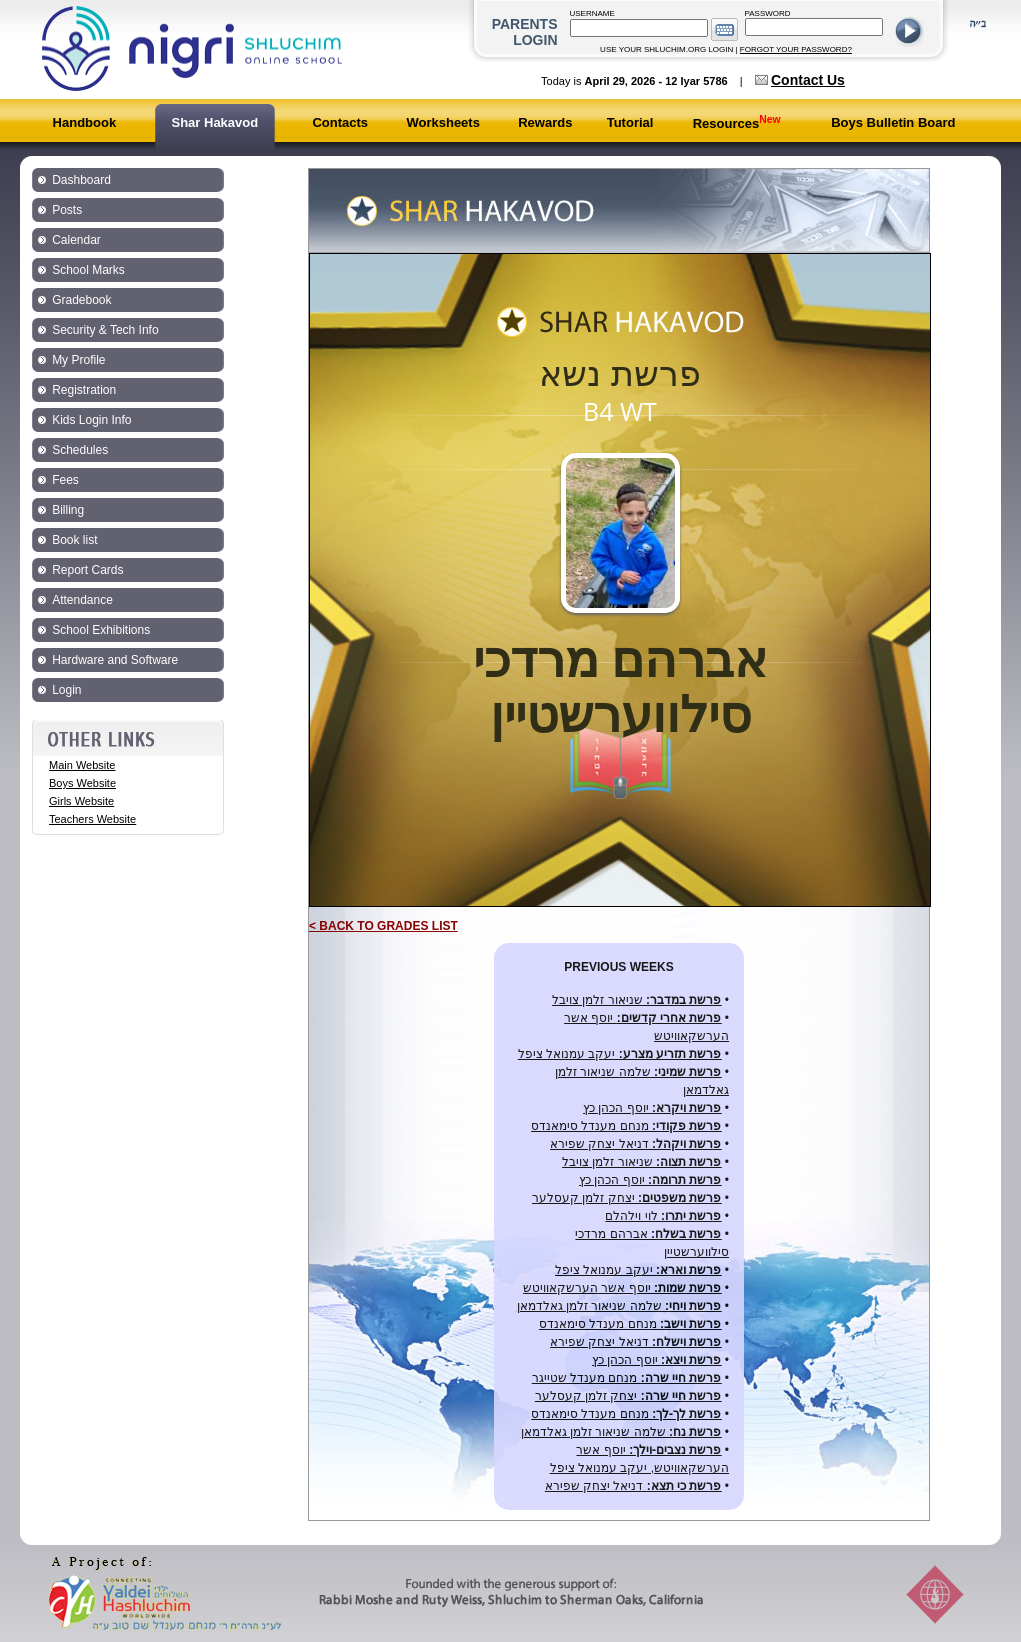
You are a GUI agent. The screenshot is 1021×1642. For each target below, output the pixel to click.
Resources (737, 123)
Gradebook (81, 300)
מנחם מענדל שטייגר (627, 1378)
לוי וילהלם (663, 1216)
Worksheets (442, 122)
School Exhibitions (101, 630)
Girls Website (81, 801)
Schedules (80, 450)
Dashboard (81, 180)
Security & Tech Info (105, 330)
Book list (74, 540)
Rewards (545, 122)
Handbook (85, 122)
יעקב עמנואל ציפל (620, 1054)
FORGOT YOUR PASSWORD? (796, 49)
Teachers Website (92, 819)
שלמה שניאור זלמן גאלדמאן (619, 1306)
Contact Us (808, 80)
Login (66, 690)
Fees (65, 480)
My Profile (78, 360)
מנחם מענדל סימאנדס (626, 1126)
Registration (84, 390)
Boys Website (82, 783)
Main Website (82, 765)
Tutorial (630, 122)
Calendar (76, 240)
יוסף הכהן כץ (652, 1108)
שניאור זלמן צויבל (636, 1000)
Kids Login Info (91, 420)
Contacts (340, 122)
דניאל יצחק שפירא (635, 1144)
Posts (67, 210)
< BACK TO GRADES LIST (383, 926)
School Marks (88, 270)
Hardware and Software (115, 660)
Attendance (82, 600)
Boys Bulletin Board (893, 122)
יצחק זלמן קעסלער (626, 1198)
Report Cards (87, 570)
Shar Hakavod (214, 122)
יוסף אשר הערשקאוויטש (622, 1288)
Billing (68, 510)
